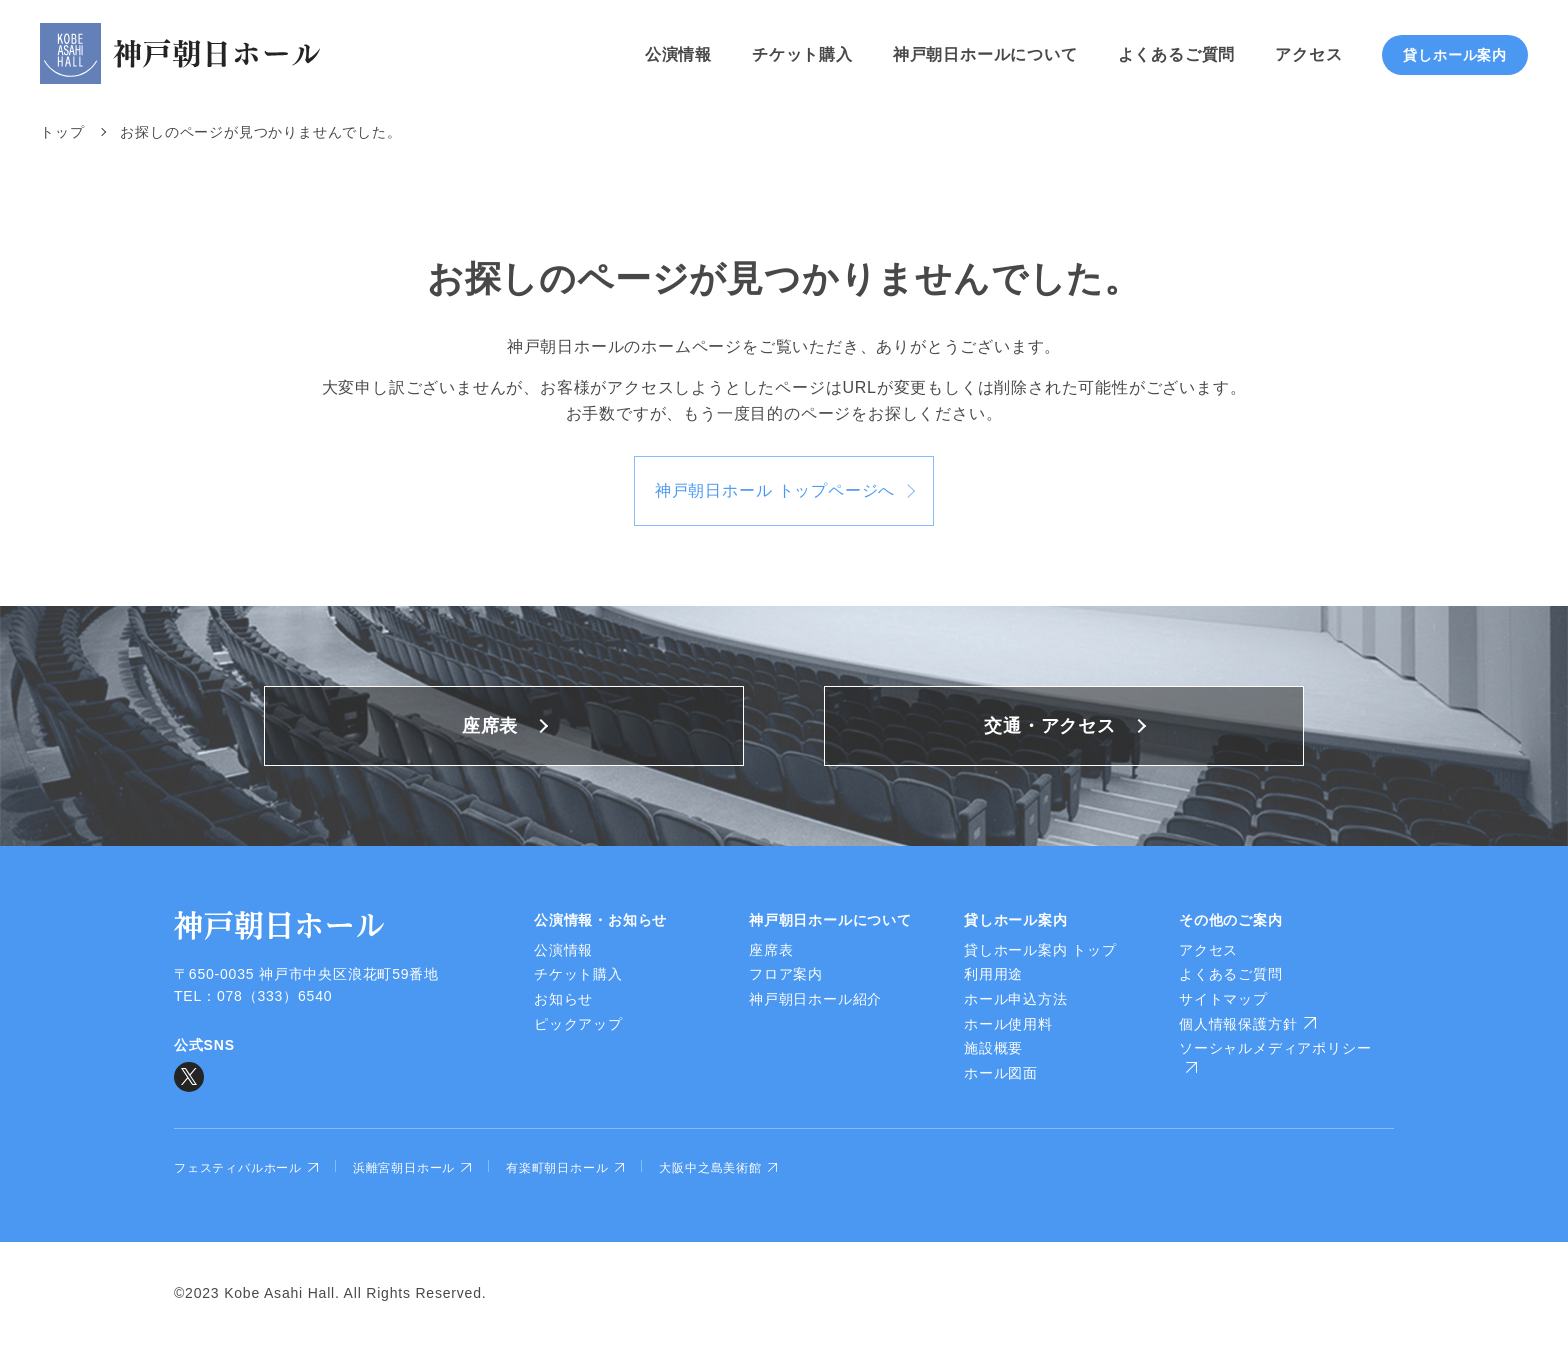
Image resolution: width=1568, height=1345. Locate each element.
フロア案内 (786, 974)
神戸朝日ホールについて (985, 54)
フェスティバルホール (246, 1168)
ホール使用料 (1008, 1024)
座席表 (490, 726)
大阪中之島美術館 (718, 1168)
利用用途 (993, 974)
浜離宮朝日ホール (412, 1168)
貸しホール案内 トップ (1040, 950)
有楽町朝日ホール (565, 1168)
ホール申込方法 (1016, 999)
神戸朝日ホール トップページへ (775, 490)
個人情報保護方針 (1247, 1024)
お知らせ (563, 999)
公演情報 (678, 54)
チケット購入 (802, 54)
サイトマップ (1223, 999)
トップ (62, 132)
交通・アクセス (1050, 726)
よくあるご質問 (1177, 54)
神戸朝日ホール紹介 (815, 999)
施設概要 (993, 1048)
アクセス (1308, 54)
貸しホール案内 (1455, 55)
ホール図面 (1001, 1073)
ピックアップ (578, 1024)
